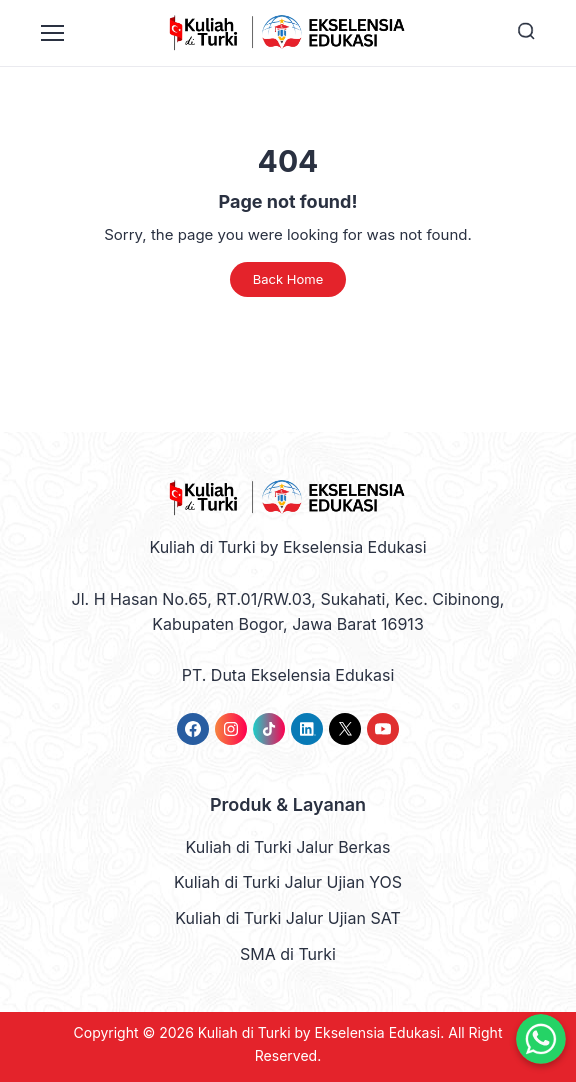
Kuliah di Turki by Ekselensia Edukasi (319, 1032)
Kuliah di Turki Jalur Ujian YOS (288, 882)
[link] (193, 729)
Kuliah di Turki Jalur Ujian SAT (287, 918)
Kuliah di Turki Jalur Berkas (288, 847)
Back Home (288, 279)
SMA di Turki (288, 954)
